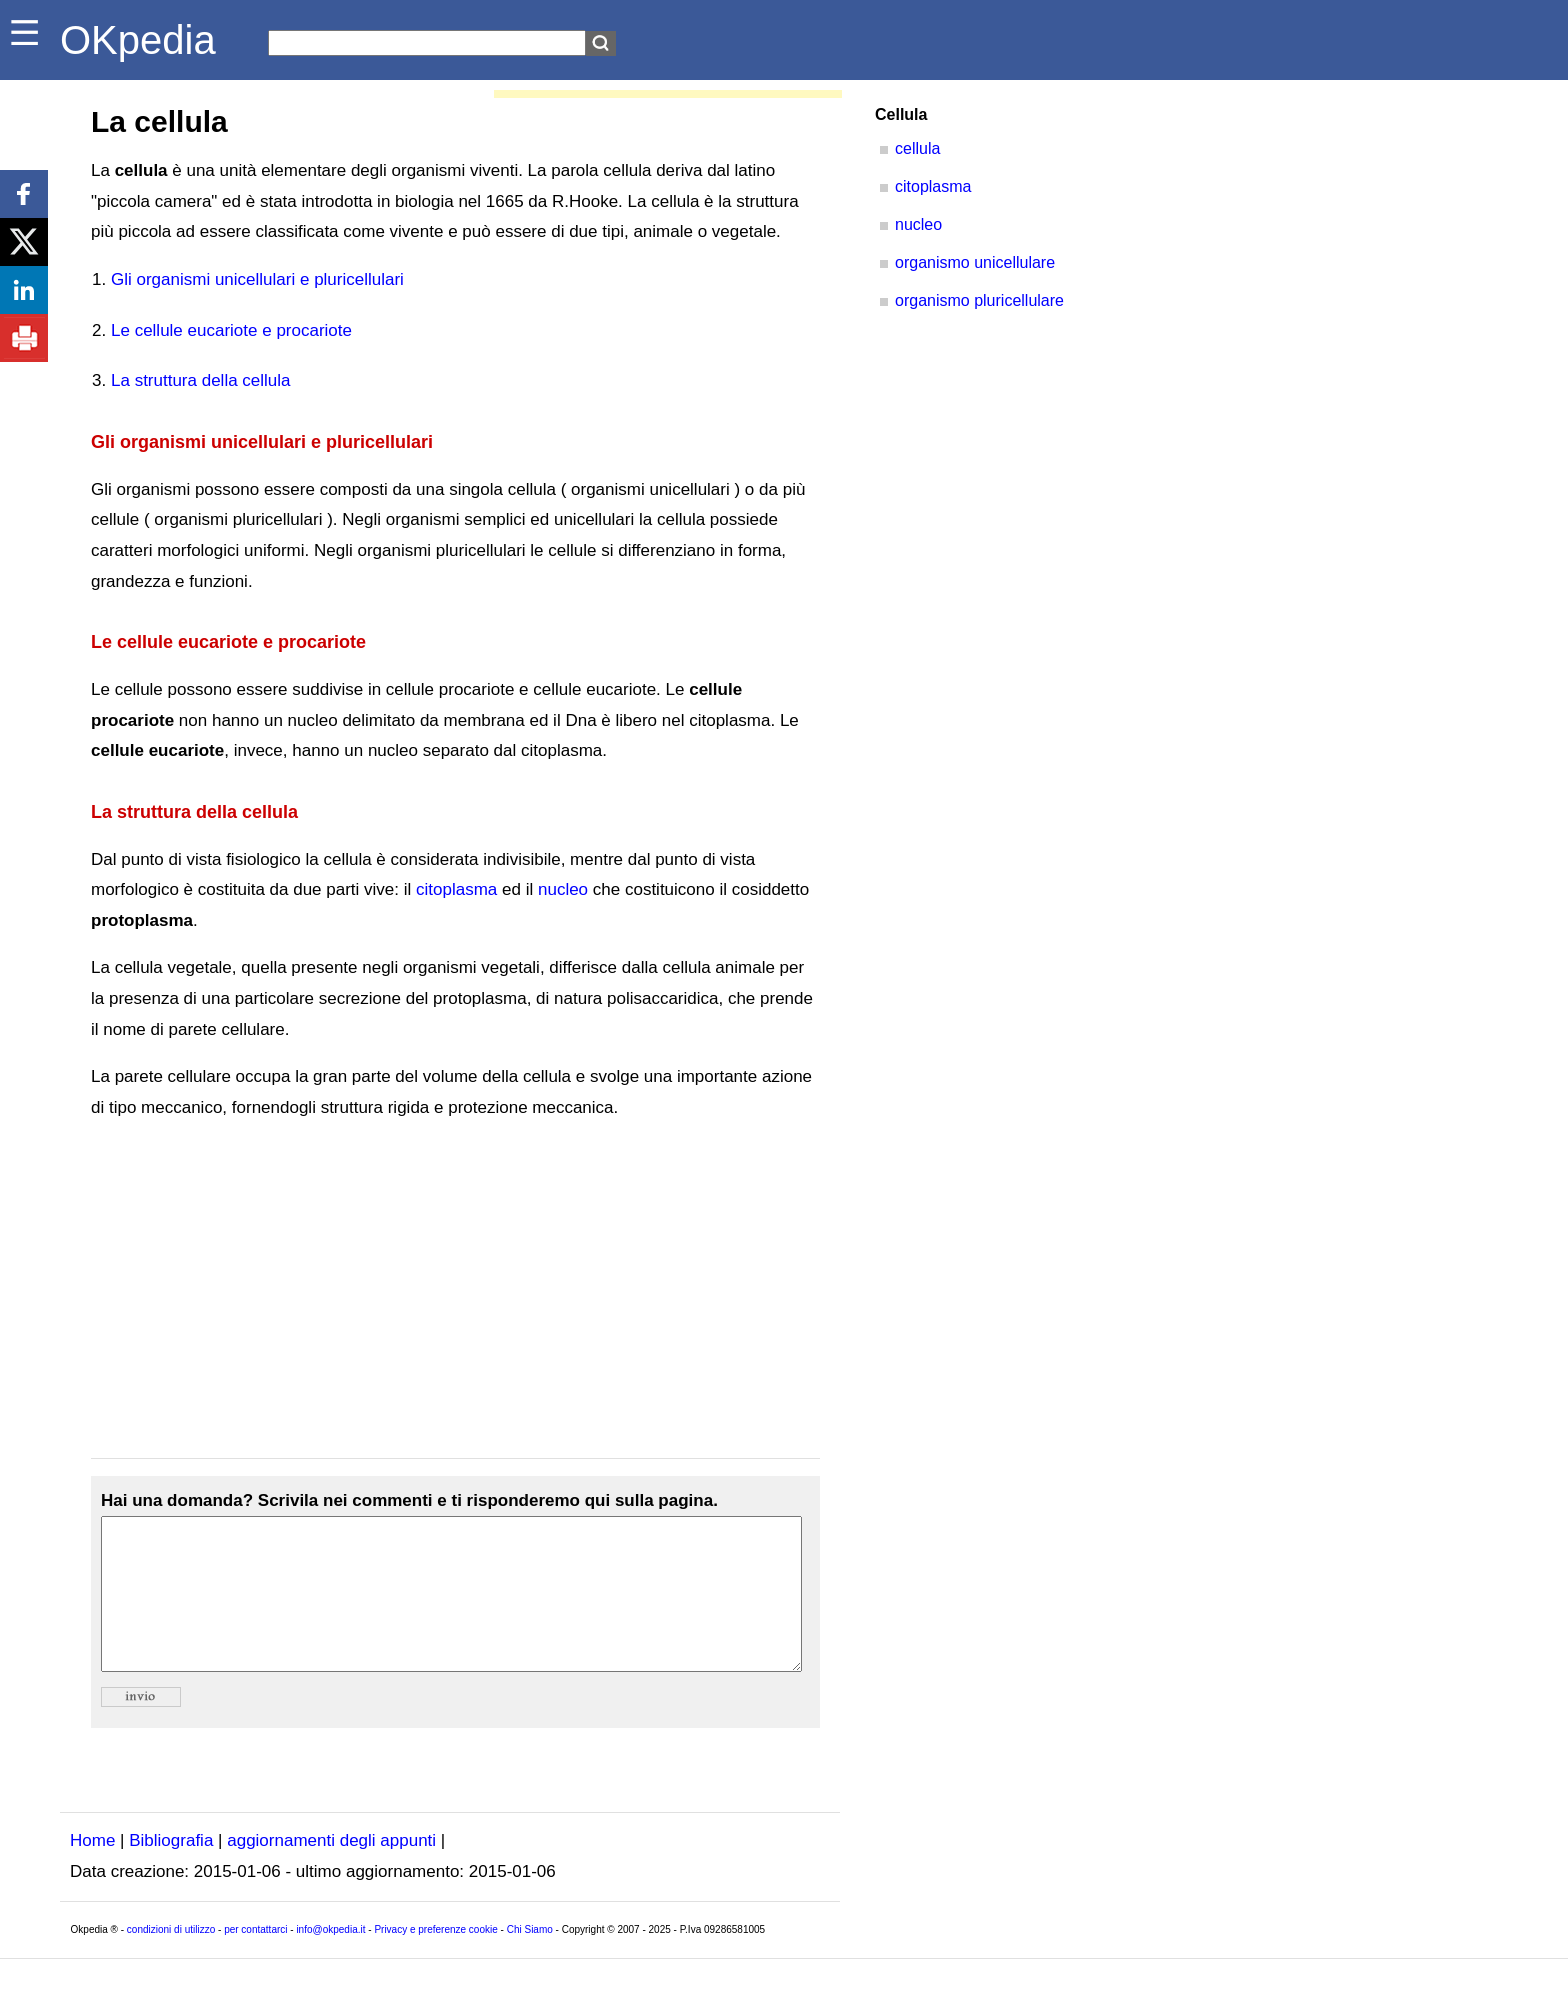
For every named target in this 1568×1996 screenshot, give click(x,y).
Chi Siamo (530, 1959)
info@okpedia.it (330, 1959)
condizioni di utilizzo (171, 1959)
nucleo (563, 889)
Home (92, 1870)
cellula (917, 148)
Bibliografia (171, 1870)
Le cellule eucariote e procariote (231, 330)
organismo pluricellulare (979, 300)
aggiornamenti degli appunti (331, 1870)
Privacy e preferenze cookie (435, 1959)
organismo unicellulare (975, 262)
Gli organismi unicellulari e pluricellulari (257, 279)
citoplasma (456, 889)
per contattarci (255, 1959)
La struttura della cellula (201, 380)
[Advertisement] (455, 1291)
